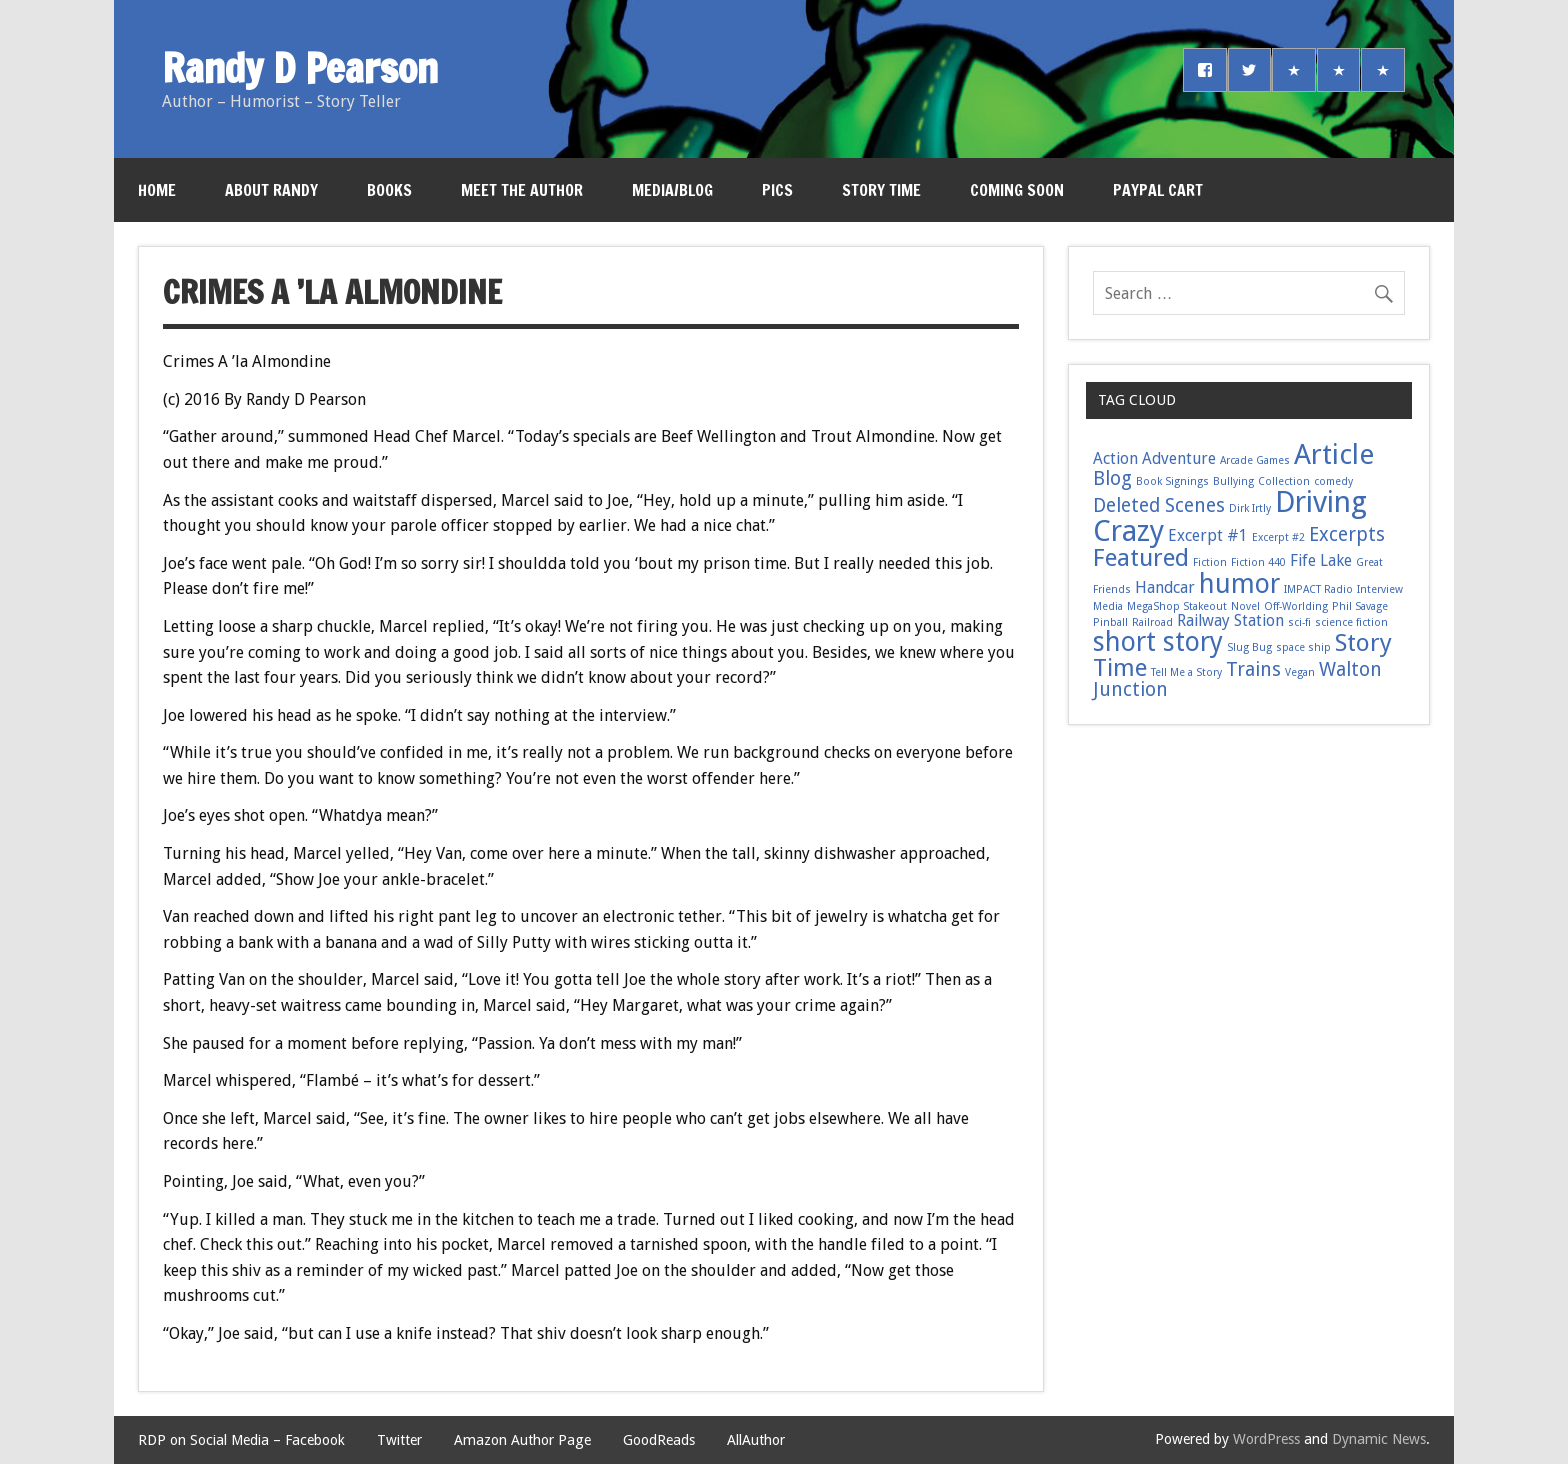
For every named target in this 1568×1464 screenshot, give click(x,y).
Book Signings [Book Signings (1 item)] (1172, 481)
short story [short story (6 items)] (1158, 641)
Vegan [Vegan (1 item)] (1300, 672)
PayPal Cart (1158, 190)
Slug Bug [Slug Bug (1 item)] (1249, 647)
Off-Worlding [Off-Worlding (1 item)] (1296, 606)
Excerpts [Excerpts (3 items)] (1347, 534)
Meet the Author (522, 190)
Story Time (881, 190)
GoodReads (659, 1440)
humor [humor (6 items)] (1239, 583)
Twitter (399, 1440)
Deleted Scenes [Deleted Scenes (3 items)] (1159, 505)
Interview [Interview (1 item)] (1380, 589)
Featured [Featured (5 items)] (1141, 557)
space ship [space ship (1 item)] (1303, 647)
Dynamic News (1379, 1439)
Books (389, 190)
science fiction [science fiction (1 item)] (1351, 622)
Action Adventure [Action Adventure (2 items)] (1154, 458)
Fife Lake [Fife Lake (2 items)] (1321, 560)
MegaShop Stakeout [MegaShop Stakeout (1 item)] (1177, 606)
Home (157, 190)
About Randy (271, 190)
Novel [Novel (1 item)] (1245, 606)
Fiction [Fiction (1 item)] (1210, 562)
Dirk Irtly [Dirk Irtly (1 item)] (1250, 508)
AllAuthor (756, 1440)
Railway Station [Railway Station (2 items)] (1230, 620)
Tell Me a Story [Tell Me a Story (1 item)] (1186, 672)
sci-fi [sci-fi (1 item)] (1299, 622)
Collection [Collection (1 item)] (1284, 481)
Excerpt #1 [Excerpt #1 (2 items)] (1208, 535)
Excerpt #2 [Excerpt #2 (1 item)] (1278, 537)
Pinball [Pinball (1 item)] (1110, 622)
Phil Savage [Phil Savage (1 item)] (1360, 606)
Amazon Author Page (522, 1440)
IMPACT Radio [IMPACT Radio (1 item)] (1318, 589)
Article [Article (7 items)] (1334, 454)
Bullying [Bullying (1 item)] (1233, 481)
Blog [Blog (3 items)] (1112, 478)
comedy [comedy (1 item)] (1333, 481)
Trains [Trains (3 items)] (1253, 669)
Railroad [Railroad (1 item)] (1152, 622)
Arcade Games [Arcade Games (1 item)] (1255, 460)
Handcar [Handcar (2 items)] (1165, 587)
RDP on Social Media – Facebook (241, 1440)
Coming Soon (1017, 190)
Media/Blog (672, 190)
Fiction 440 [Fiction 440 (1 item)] (1258, 562)
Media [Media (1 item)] (1108, 606)
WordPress (1266, 1439)
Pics (777, 190)
